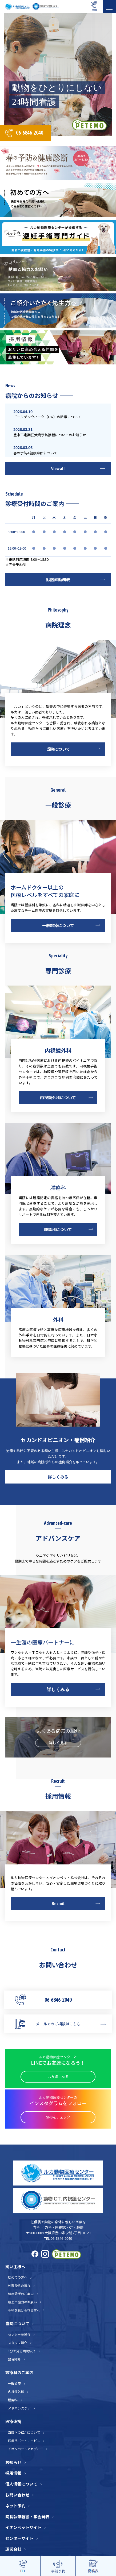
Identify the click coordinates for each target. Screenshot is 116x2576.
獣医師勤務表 (58, 579)
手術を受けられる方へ (24, 2310)
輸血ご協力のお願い (22, 2302)
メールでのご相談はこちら (58, 2023)
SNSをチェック (58, 2117)
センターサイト (19, 2538)
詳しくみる (58, 1477)
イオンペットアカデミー (25, 2448)
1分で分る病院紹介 (21, 2351)
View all (58, 468)
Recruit (58, 1903)
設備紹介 (14, 2359)
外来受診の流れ (19, 2285)
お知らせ (13, 2462)
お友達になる (58, 2076)
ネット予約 (15, 2505)
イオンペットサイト (23, 2527)
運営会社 (13, 2549)
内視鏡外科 (16, 2391)
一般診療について (58, 925)
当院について (58, 749)
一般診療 (14, 2383)
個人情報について (21, 2484)
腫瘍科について (58, 1229)
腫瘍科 (13, 2400)
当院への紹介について (24, 2432)
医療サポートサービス (24, 2440)
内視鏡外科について (58, 1097)
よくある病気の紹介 (58, 1737)
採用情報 (13, 2473)
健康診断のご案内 (21, 2293)
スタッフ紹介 (17, 2342)
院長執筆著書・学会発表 (27, 2516)
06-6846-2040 (29, 133)
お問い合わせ (17, 2495)
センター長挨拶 (19, 2334)
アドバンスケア (19, 2408)
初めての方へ (17, 2277)
